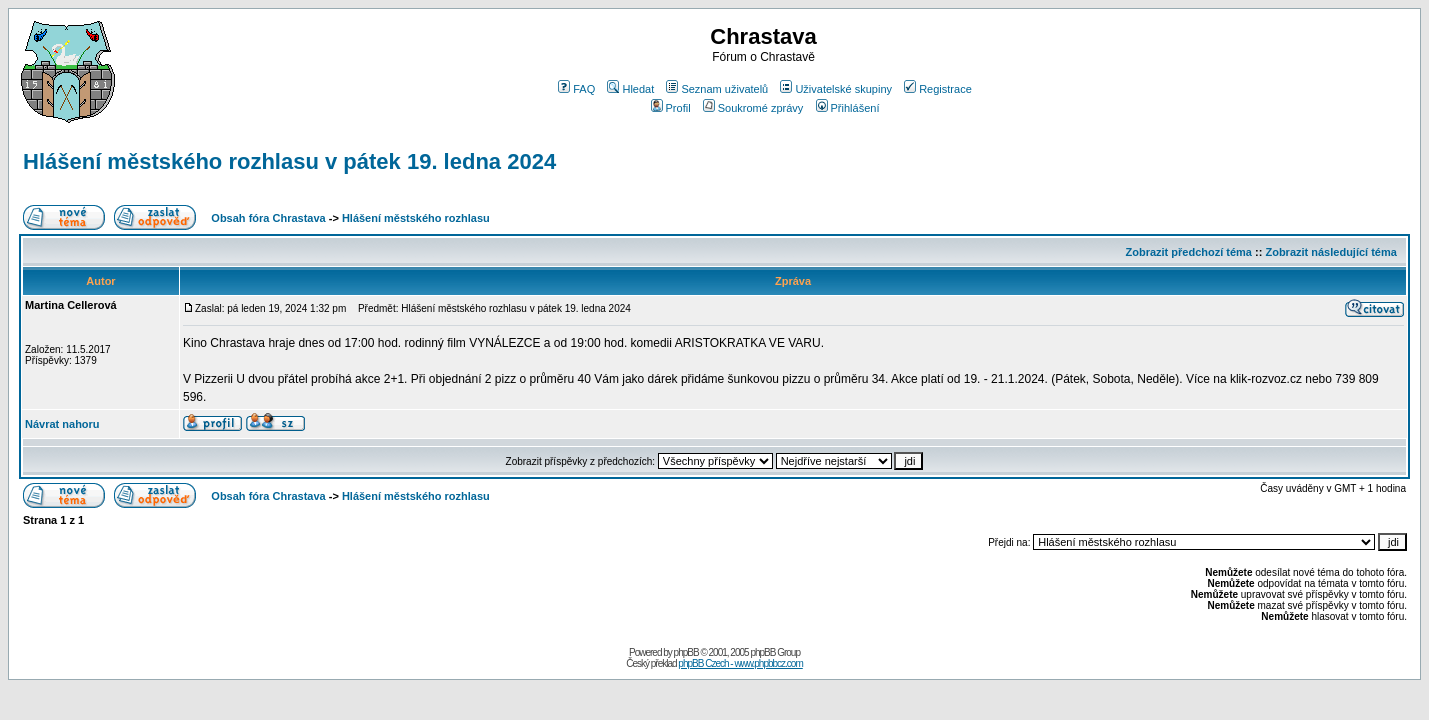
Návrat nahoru (62, 424)
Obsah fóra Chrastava (268, 218)
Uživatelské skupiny (836, 89)
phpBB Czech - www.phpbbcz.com (740, 663)
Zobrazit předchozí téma (1188, 252)
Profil (671, 108)
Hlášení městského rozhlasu (416, 218)
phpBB (686, 652)
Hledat (630, 89)
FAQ (576, 89)
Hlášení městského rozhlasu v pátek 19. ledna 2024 (289, 161)
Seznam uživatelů (717, 89)
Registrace (938, 89)
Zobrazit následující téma (1330, 252)
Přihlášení (848, 108)
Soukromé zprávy (753, 108)
